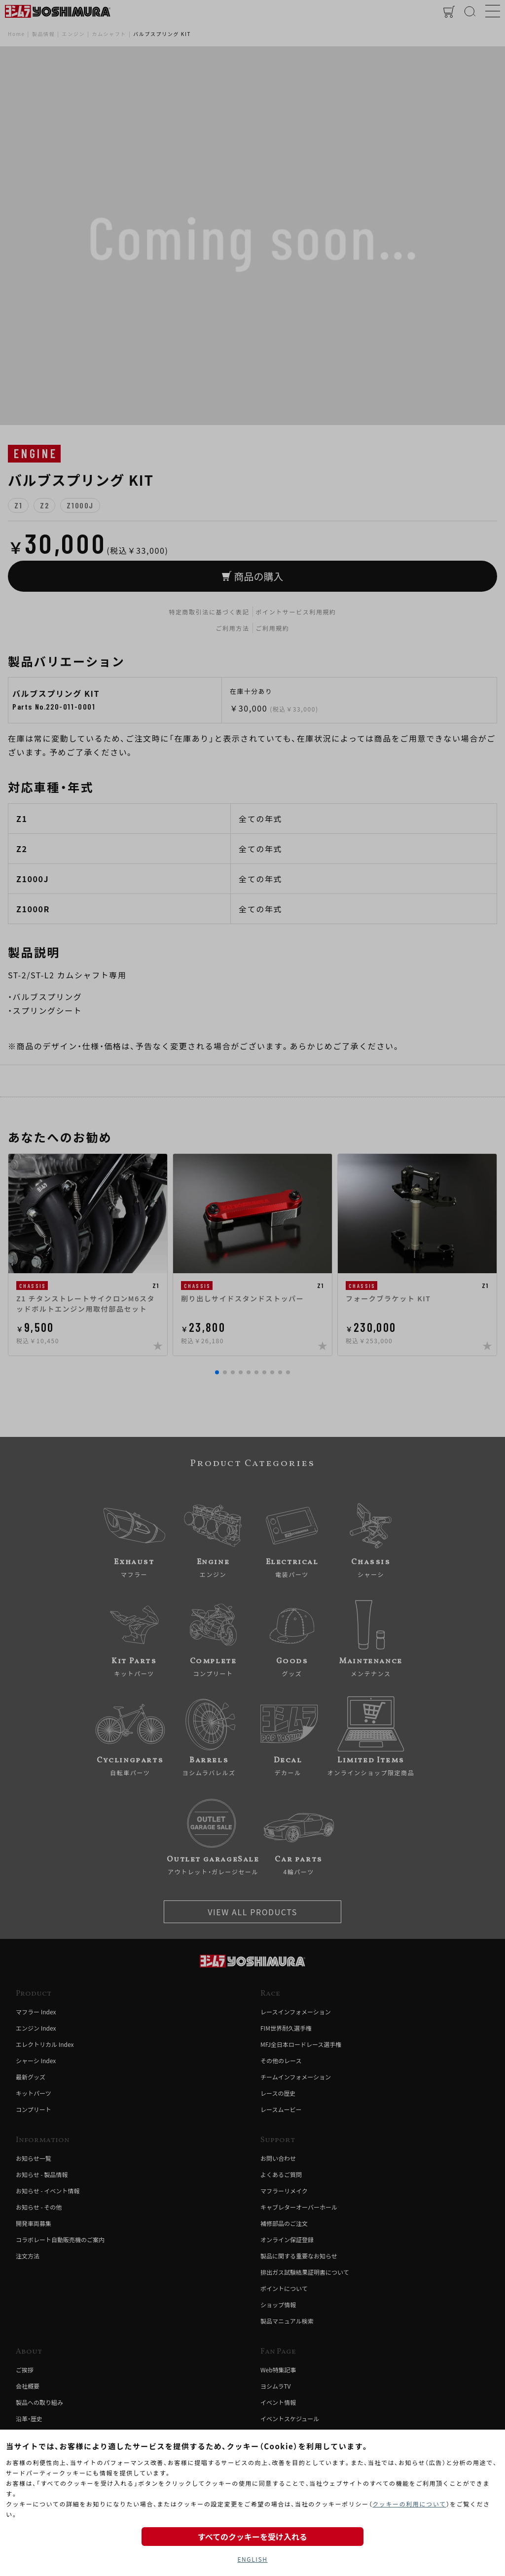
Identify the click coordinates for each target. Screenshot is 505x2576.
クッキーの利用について (409, 2504)
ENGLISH (252, 2559)
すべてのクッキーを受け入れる (252, 2536)
